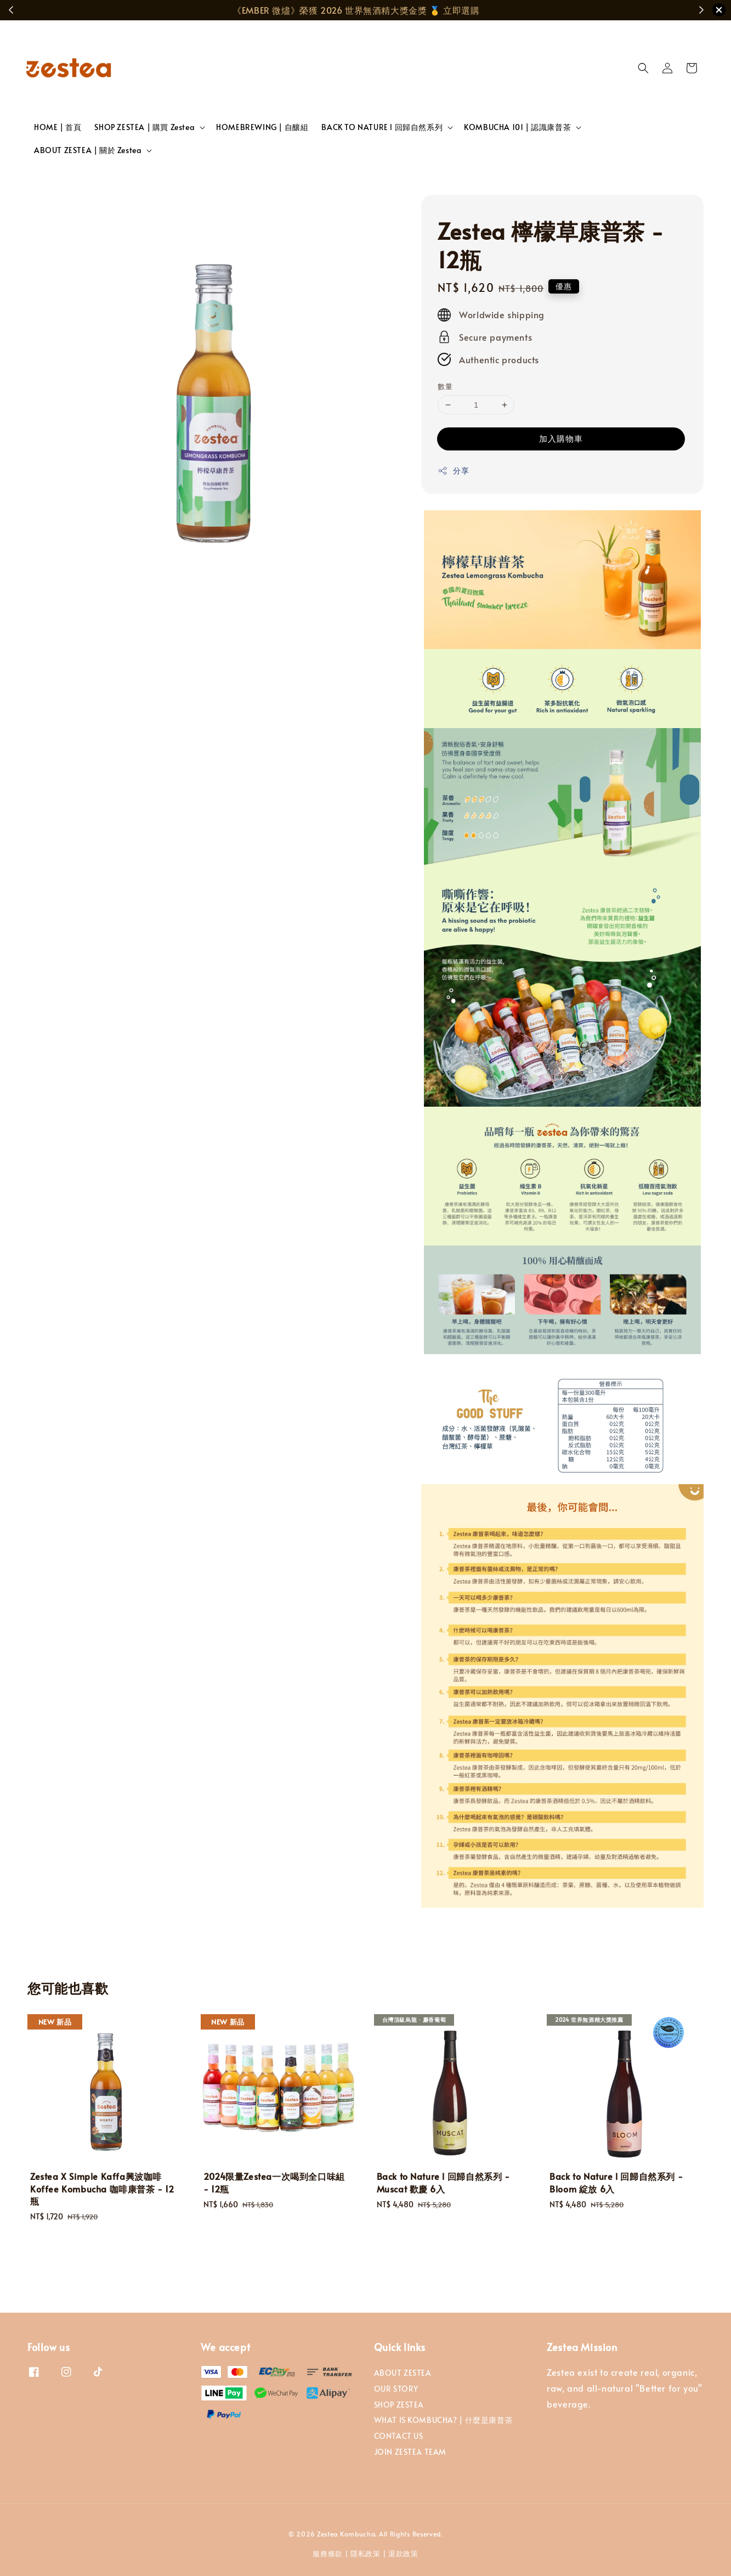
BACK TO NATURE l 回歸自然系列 (382, 127)
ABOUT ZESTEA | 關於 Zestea (87, 150)
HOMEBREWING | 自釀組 (262, 127)
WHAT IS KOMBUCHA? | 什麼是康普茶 (443, 2420)
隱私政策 (365, 2553)
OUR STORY (396, 2388)
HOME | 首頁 (57, 127)
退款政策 (403, 2553)
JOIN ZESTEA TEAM (410, 2452)
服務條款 (328, 2553)
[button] (643, 68)
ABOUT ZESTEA (403, 2373)
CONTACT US (398, 2436)
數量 (445, 386)
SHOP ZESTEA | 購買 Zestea (144, 127)
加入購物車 (561, 438)
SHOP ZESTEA (399, 2404)
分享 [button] (453, 470)
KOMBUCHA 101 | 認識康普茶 (517, 127)
